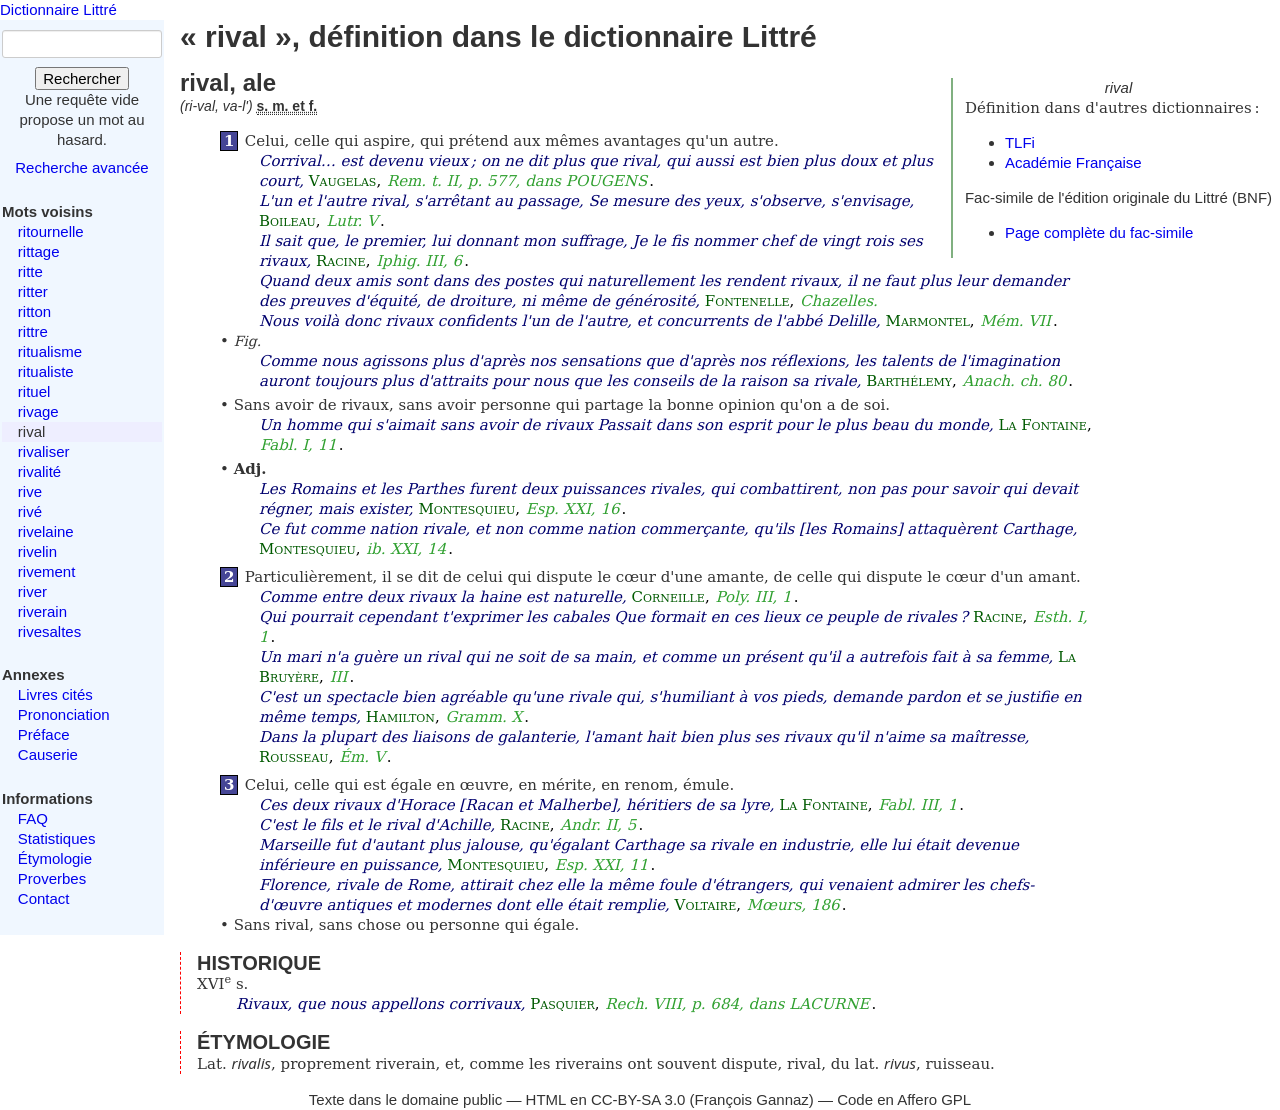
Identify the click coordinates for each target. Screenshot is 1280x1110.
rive (30, 491)
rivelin (37, 551)
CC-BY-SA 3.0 (638, 1099)
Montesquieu (466, 509)
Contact (44, 898)
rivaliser (44, 451)
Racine (341, 261)
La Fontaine (1042, 425)
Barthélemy (909, 381)
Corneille (667, 597)
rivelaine (46, 531)
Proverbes (52, 878)
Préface (44, 734)
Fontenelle (747, 301)
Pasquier (562, 1004)
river (32, 591)
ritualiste (46, 371)
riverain (42, 611)
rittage (39, 251)
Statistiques (57, 838)
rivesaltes (49, 631)
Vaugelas (343, 181)
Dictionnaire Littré (58, 9)
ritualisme (50, 351)
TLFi (1020, 142)
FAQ (33, 818)
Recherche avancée (81, 167)
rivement (47, 571)
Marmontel (928, 321)
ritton (34, 311)
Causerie (48, 754)
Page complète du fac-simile (1099, 232)
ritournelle (51, 231)
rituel (34, 391)
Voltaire (706, 905)
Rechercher (82, 78)
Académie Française (1073, 162)
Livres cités (55, 694)
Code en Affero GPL (904, 1099)
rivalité (39, 471)
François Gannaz (752, 1099)
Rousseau (294, 757)
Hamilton (400, 717)
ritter (33, 291)
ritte (30, 271)
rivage (38, 411)
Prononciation (64, 714)
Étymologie (55, 858)
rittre (33, 331)
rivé (30, 511)
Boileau (287, 221)
